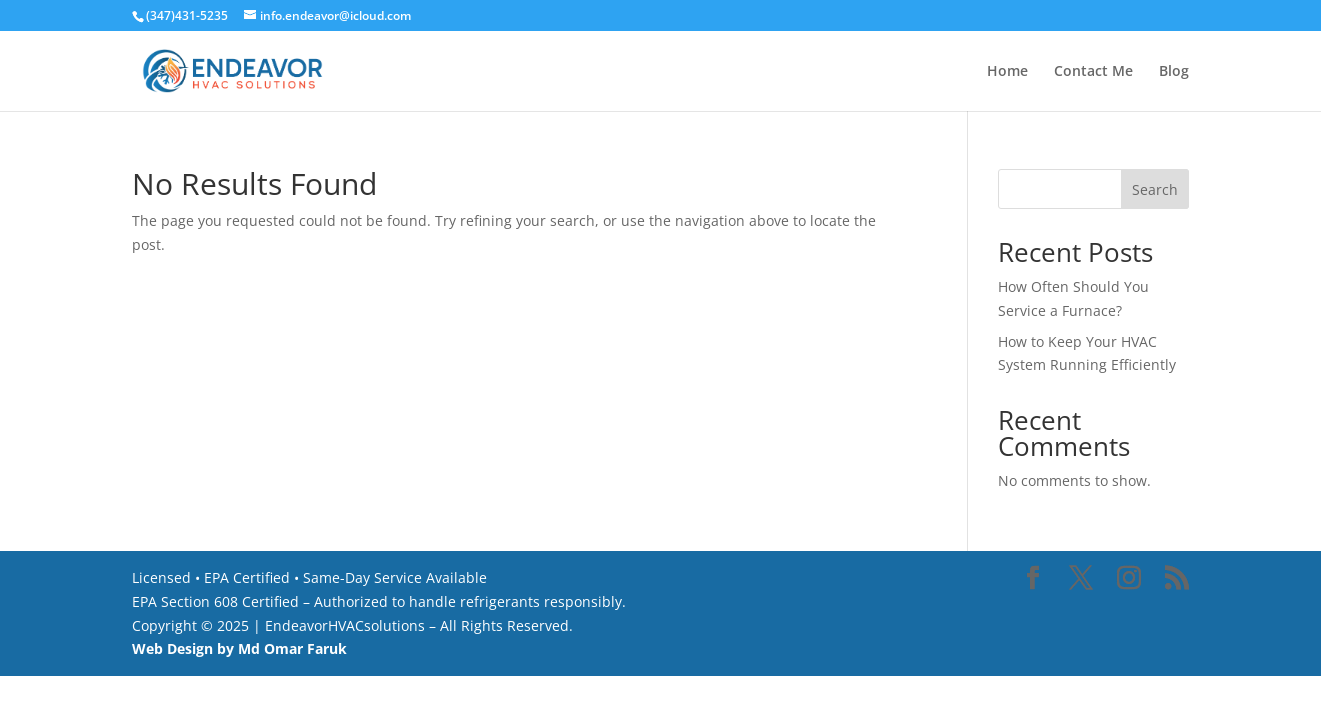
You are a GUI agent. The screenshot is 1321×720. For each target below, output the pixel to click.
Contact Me (1093, 72)
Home (1007, 72)
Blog (1174, 72)
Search (1155, 189)
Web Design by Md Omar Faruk (239, 648)
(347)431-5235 (187, 15)
